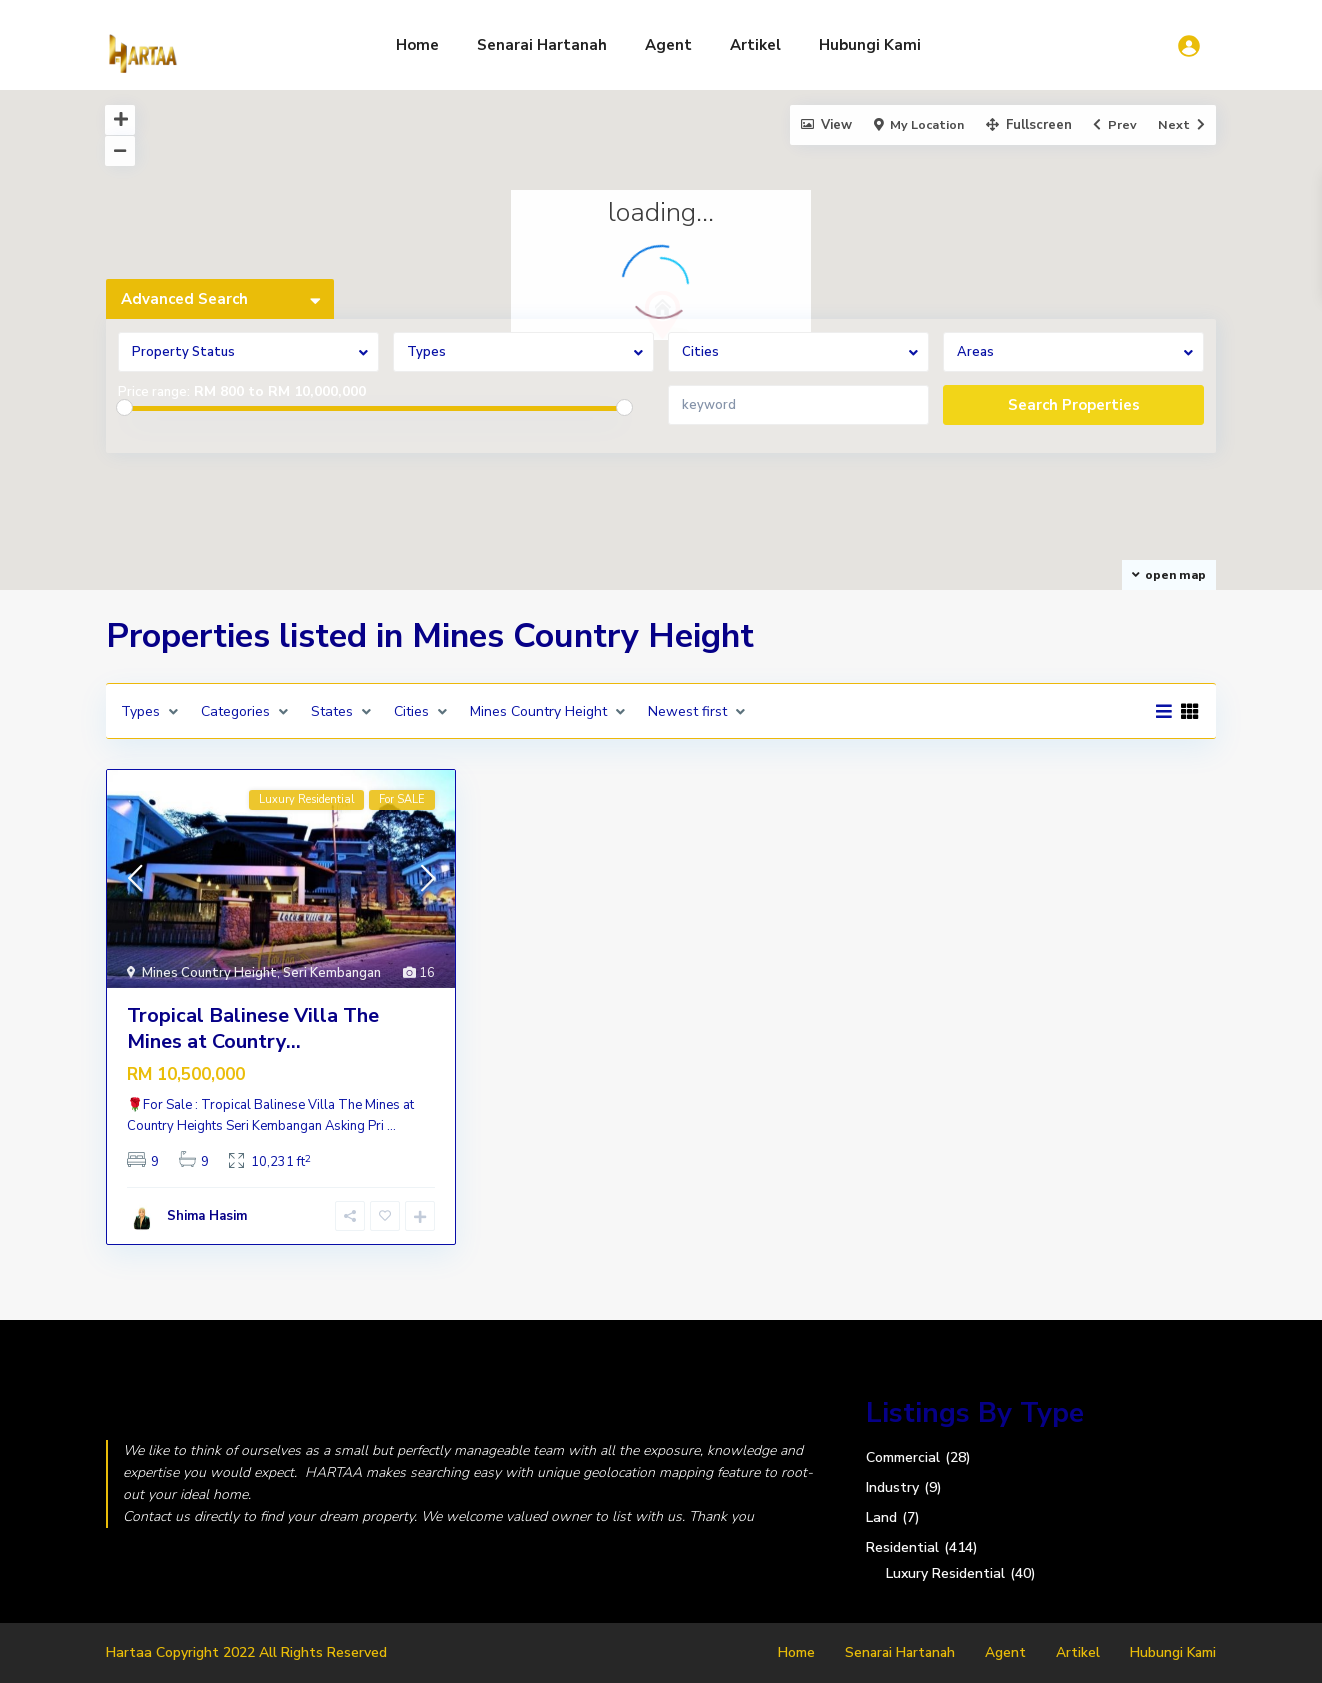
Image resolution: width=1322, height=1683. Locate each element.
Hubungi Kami (870, 45)
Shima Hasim (207, 1216)
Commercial (903, 1457)
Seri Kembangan (332, 973)
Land (881, 1517)
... (391, 1126)
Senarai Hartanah (542, 45)
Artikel (755, 45)
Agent (668, 45)
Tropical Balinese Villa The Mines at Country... (253, 1028)
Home (417, 45)
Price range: (154, 392)
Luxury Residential (945, 1573)
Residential (902, 1547)
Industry (892, 1487)
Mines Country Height (209, 973)
